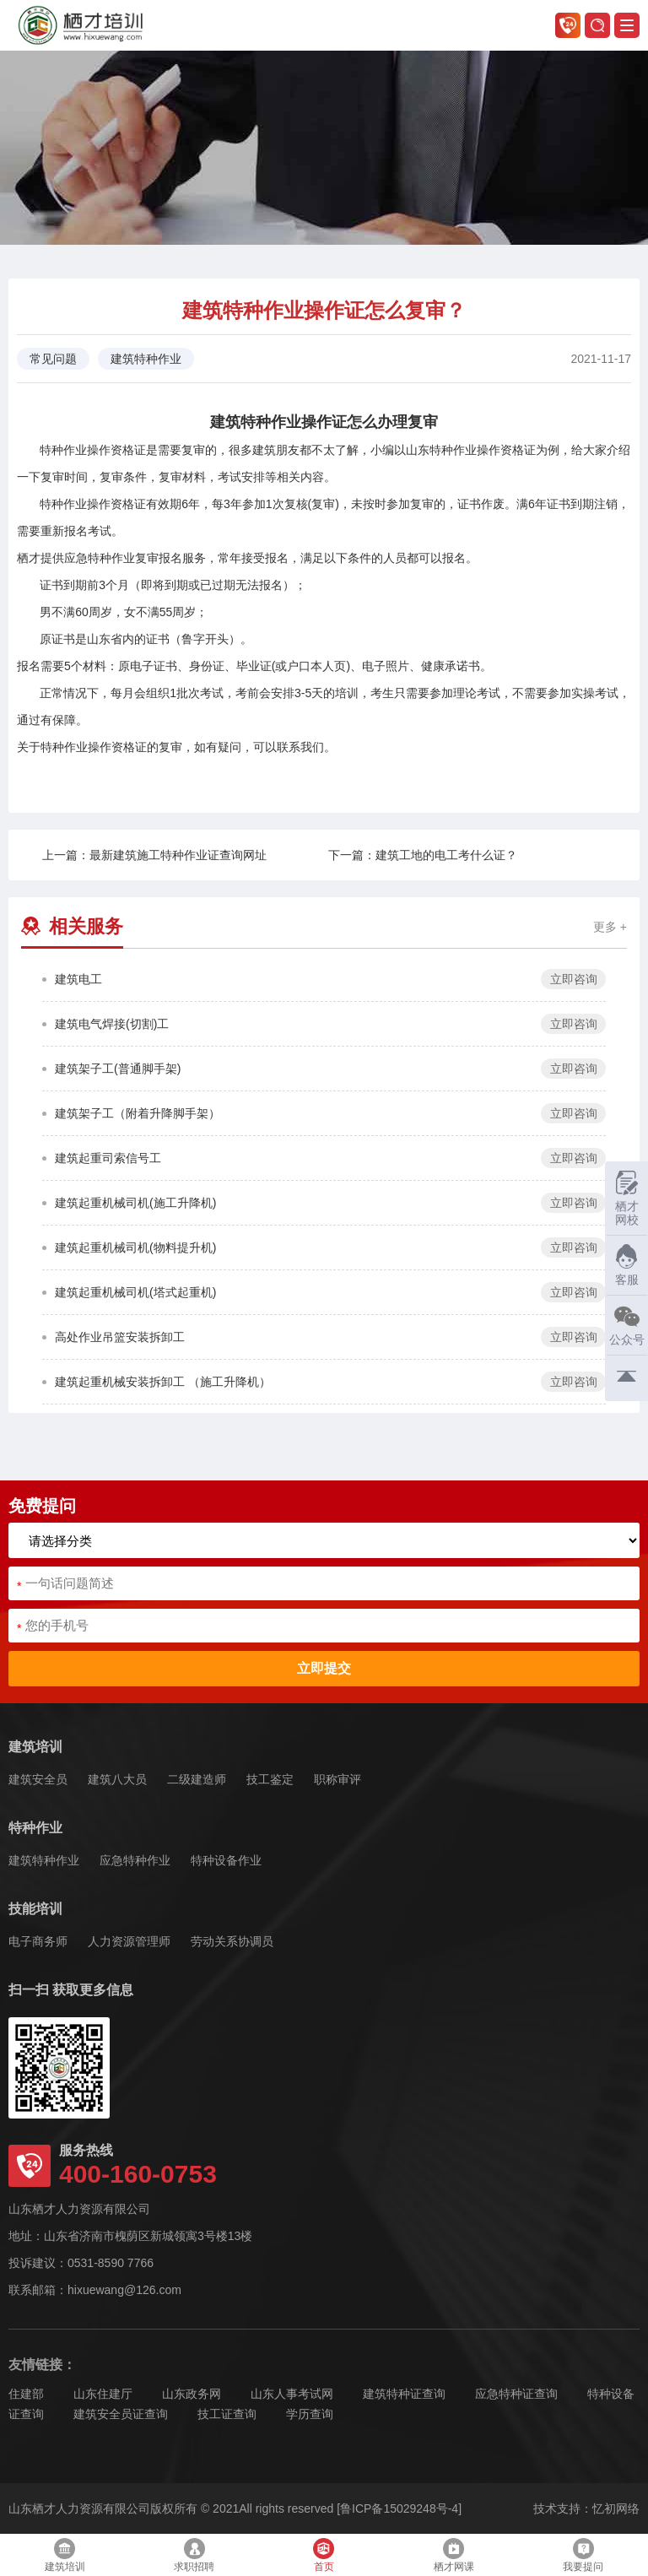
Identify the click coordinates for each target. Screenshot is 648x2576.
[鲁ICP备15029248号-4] (399, 2508)
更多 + (610, 927)
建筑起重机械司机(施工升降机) (135, 1203)
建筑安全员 (38, 1779)
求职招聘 (194, 2555)
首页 (323, 2555)
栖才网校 (627, 1198)
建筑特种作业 (43, 1860)
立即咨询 (573, 979)
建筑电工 (78, 979)
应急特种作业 (135, 1860)
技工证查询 (226, 2414)
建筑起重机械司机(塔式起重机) (135, 1292)
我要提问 (583, 2555)
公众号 (625, 1325)
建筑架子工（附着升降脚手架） (137, 1113)
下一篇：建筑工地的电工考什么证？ (422, 855)
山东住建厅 (102, 2393)
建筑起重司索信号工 (108, 1158)
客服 (622, 1264)
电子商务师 (38, 1941)
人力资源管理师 (129, 1941)
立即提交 (324, 1668)
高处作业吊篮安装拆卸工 (120, 1337)
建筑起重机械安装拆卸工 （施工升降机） (163, 1381)
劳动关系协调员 (232, 1941)
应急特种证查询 (516, 2393)
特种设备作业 (226, 1860)
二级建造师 (196, 1779)
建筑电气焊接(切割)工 (112, 1024)
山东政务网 (191, 2393)
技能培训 (35, 1909)
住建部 (26, 2393)
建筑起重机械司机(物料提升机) (135, 1247)
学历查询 (309, 2414)
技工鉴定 (270, 1779)
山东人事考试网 (292, 2393)
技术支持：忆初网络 (586, 2508)
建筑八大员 (117, 1779)
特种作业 (35, 1828)
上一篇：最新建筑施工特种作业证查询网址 (154, 855)
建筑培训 (35, 1747)
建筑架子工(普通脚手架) (118, 1068)
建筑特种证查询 (404, 2393)
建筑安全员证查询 (120, 2414)
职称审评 (337, 1779)
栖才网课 (454, 2555)
